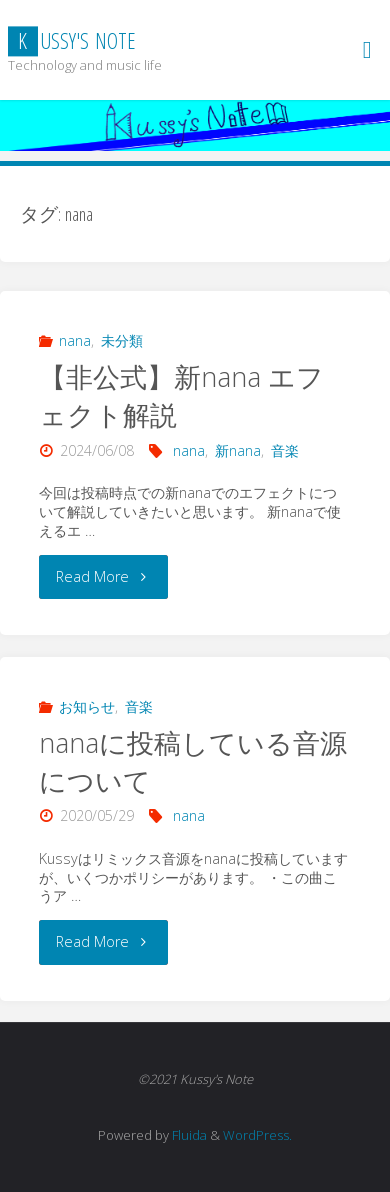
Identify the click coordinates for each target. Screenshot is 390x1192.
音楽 (285, 450)
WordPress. (257, 1135)
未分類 (122, 340)
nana (75, 340)
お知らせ (87, 706)
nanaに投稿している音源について (193, 761)
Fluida (188, 1135)
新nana (238, 450)
